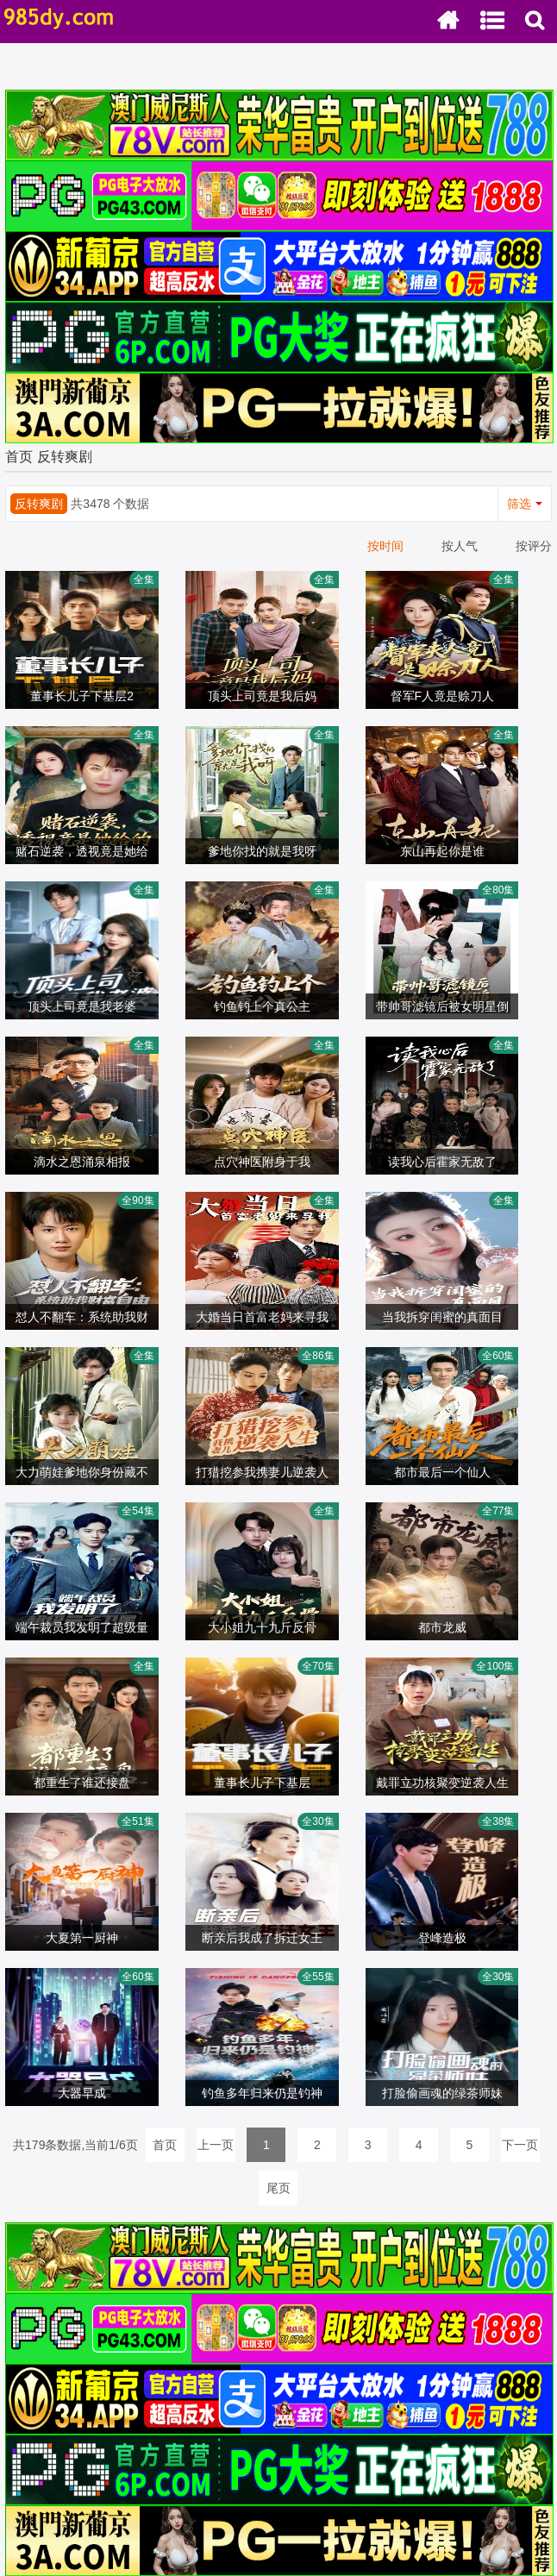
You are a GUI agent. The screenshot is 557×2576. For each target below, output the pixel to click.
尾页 (278, 2188)
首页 (19, 456)
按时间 (385, 546)
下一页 (520, 2145)
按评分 (534, 546)
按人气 (459, 546)
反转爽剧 (64, 456)
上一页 (215, 2145)
